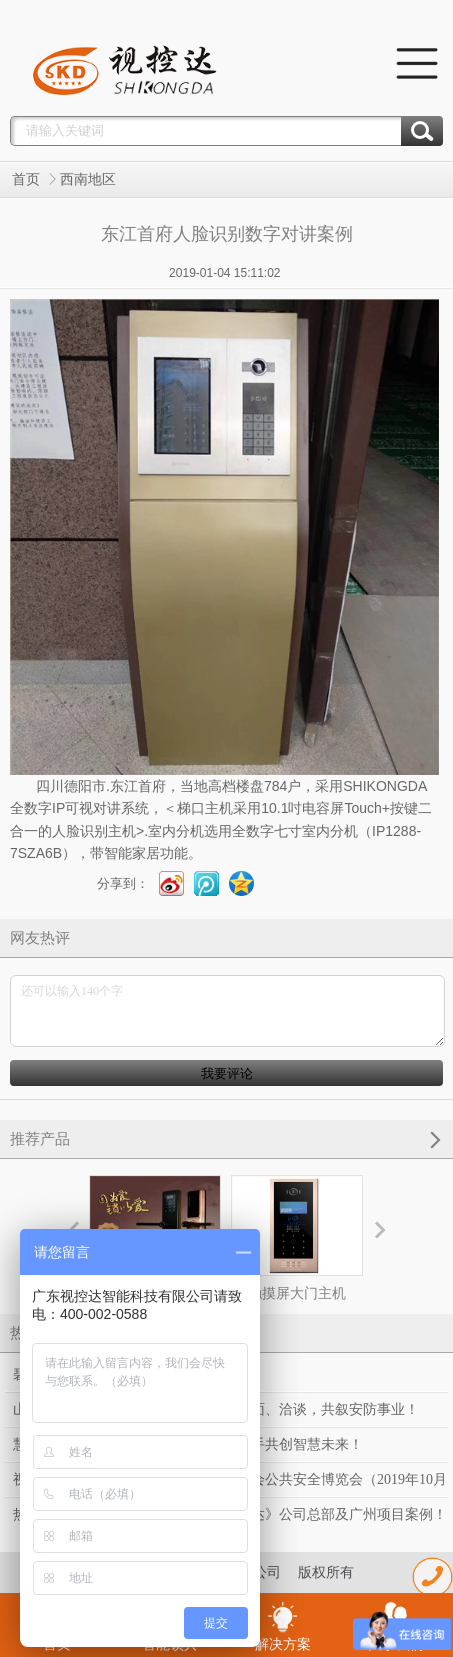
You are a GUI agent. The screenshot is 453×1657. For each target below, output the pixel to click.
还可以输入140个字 (227, 1011)
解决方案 (283, 1626)
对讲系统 (121, 808)
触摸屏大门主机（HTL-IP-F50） (297, 1256)
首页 (26, 179)
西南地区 (88, 179)
